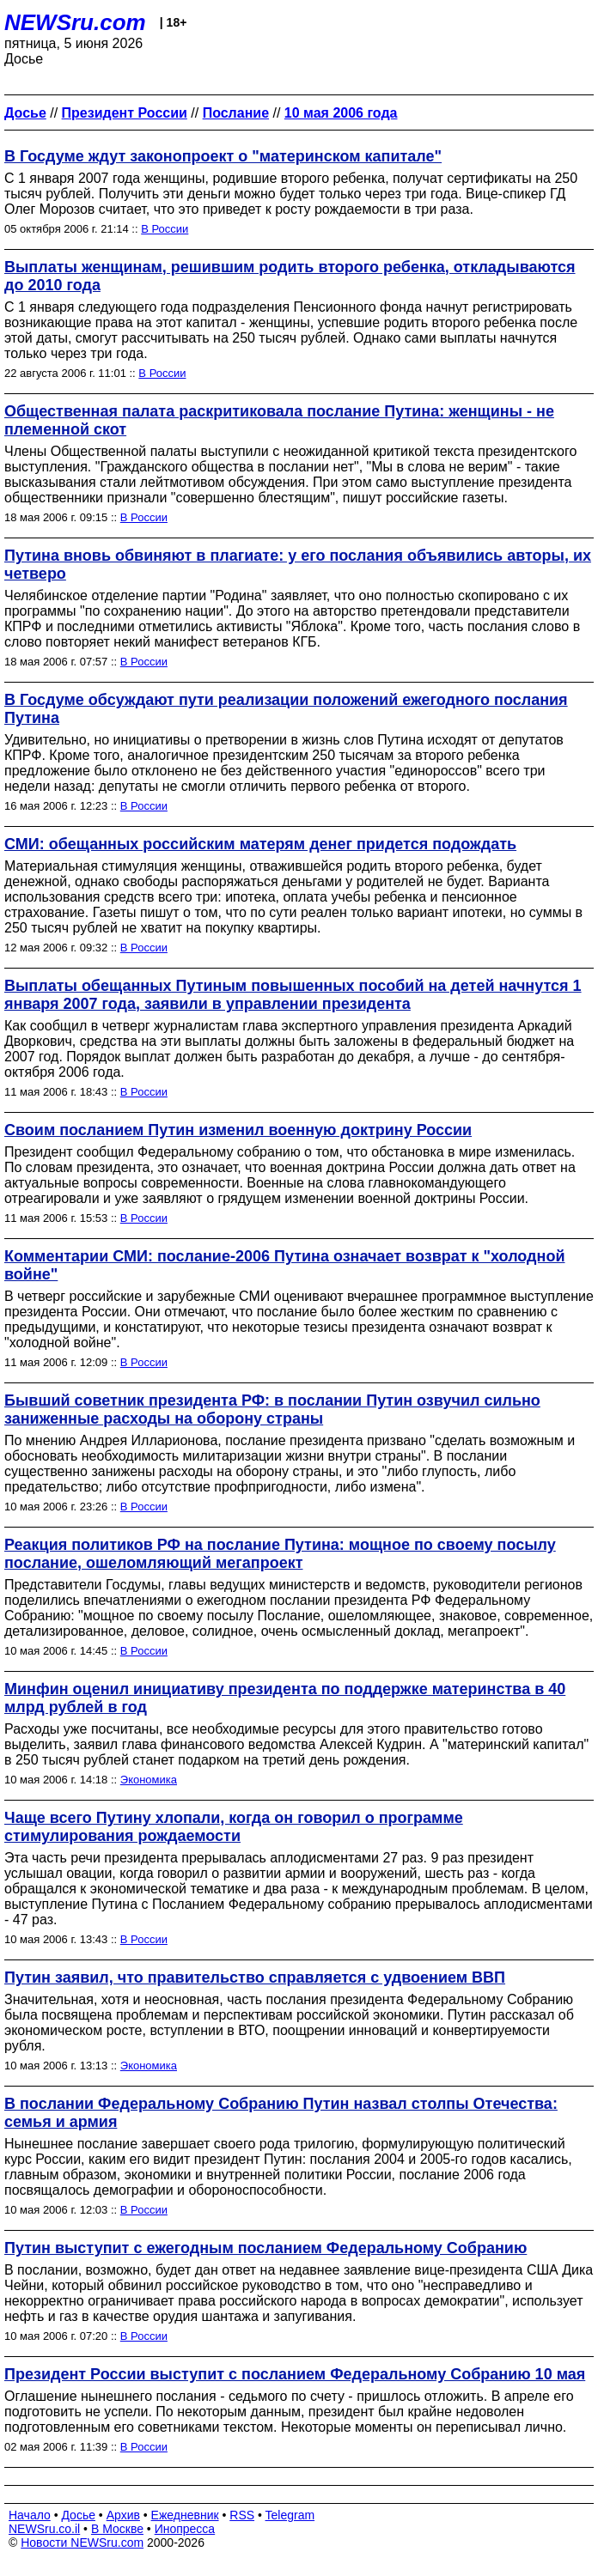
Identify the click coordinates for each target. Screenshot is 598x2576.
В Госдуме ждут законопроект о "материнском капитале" (223, 156)
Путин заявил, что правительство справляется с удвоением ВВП (254, 1977)
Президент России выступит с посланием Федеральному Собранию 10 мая (294, 2374)
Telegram (290, 2515)
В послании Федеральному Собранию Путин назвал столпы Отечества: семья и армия (281, 2112)
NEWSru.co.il (44, 2529)
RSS (241, 2515)
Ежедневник (185, 2515)
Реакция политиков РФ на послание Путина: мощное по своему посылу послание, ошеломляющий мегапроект (280, 1553)
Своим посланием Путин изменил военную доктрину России (238, 1130)
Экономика (148, 1779)
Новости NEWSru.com (82, 2542)
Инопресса (185, 2529)
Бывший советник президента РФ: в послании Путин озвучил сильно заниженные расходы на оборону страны (272, 1409)
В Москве (117, 2529)
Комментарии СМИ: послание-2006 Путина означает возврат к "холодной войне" (284, 1265)
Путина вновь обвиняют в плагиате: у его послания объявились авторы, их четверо (297, 564)
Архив (123, 2515)
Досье (78, 2515)
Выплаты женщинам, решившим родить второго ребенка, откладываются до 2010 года (290, 276)
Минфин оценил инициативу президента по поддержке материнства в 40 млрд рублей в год (284, 1698)
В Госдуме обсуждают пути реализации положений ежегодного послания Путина (286, 708)
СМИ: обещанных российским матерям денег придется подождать (260, 844)
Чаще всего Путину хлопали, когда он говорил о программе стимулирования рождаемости (233, 1826)
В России (164, 228)
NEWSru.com (75, 22)
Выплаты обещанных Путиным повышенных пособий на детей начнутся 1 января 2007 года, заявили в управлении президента (293, 994)
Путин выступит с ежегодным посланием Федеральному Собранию (265, 2248)
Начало (30, 2515)
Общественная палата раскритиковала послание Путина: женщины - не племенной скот (279, 420)
